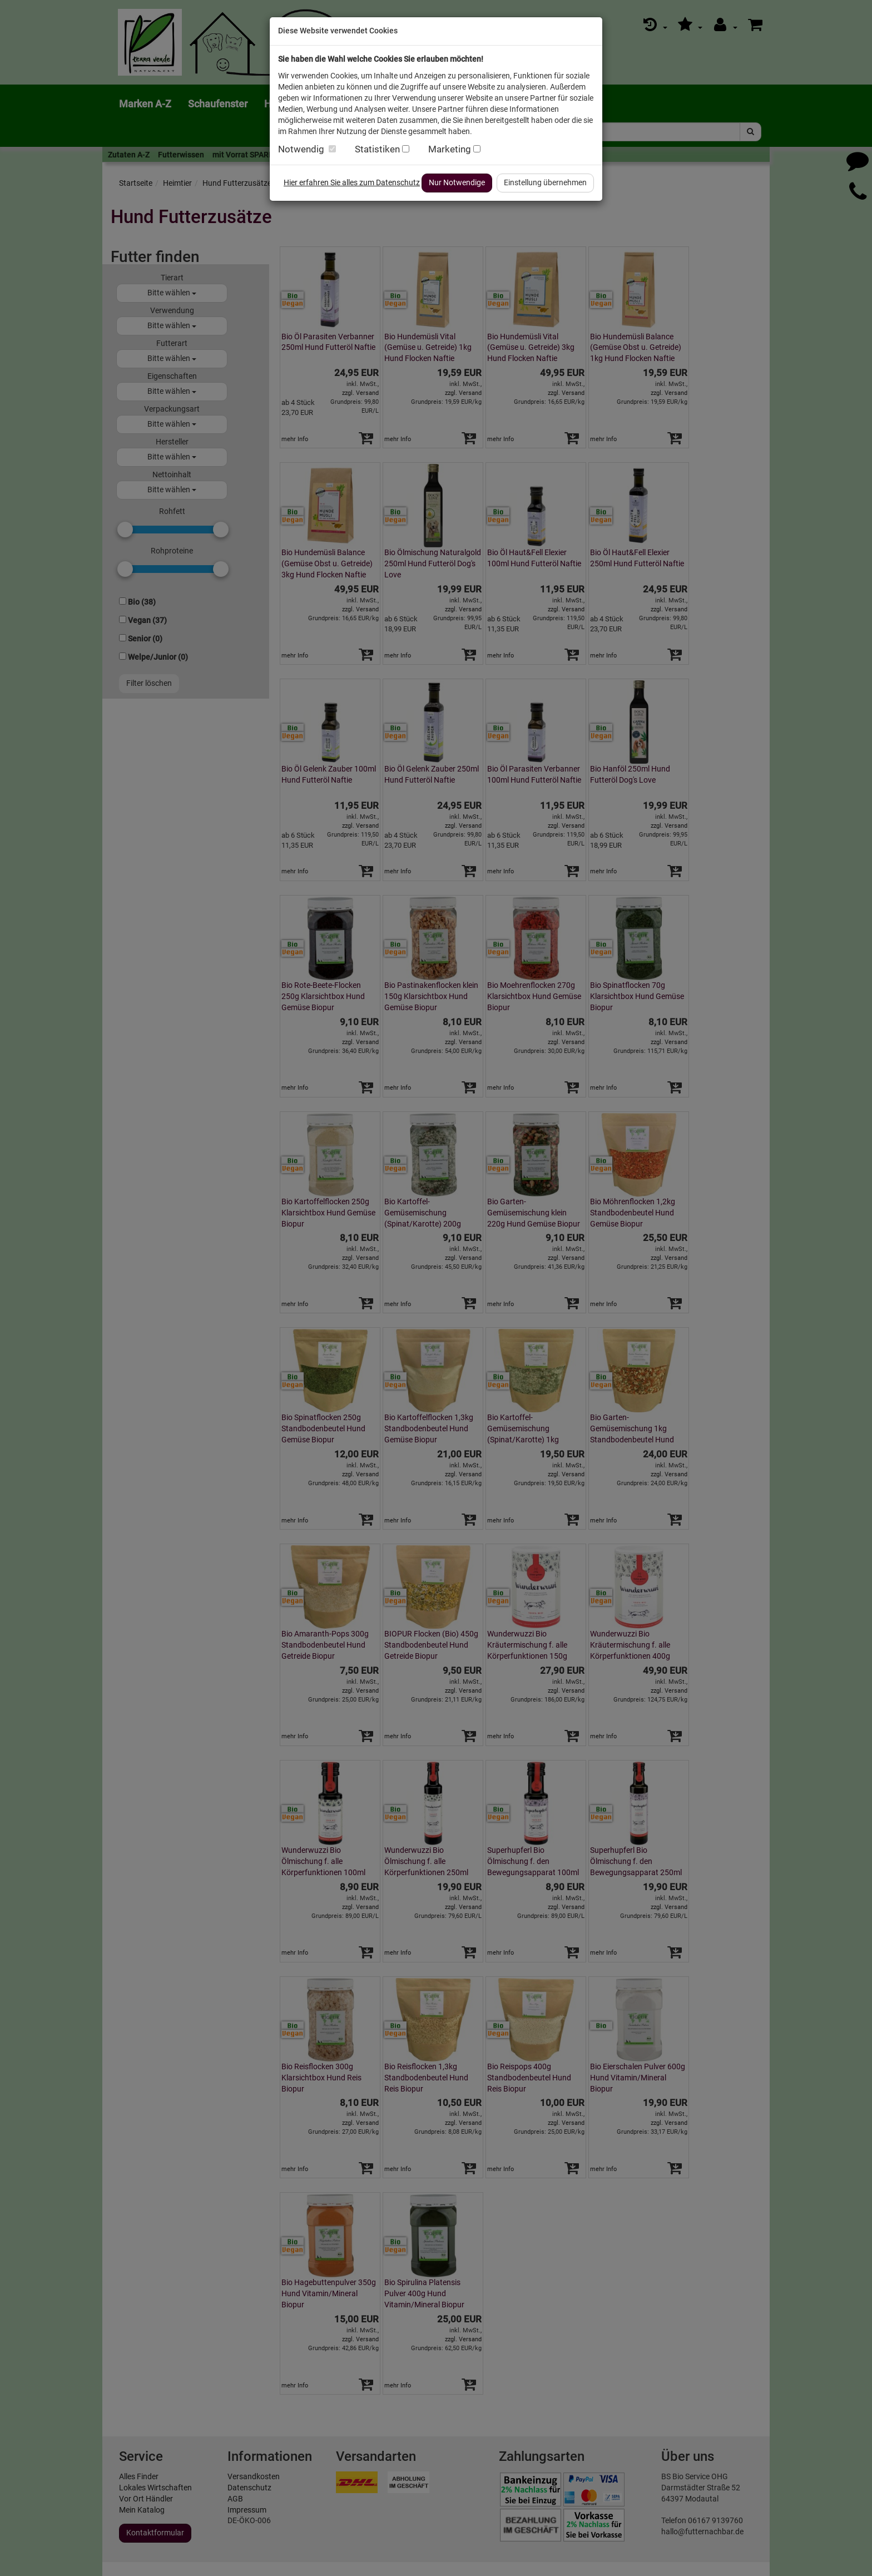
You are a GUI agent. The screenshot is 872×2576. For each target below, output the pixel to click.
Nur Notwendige (457, 182)
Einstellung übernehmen (545, 182)
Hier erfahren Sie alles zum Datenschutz (352, 182)
